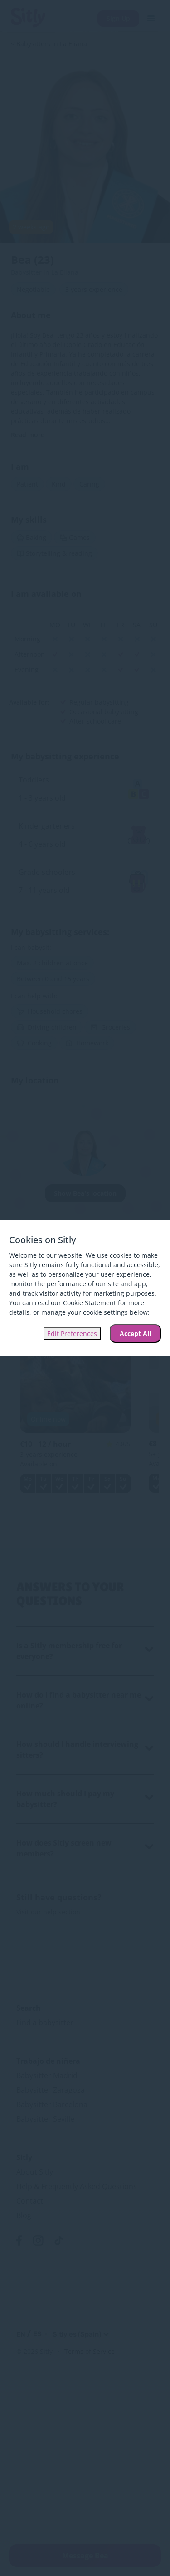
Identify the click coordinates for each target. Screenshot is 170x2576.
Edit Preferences (72, 1333)
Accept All (135, 1333)
